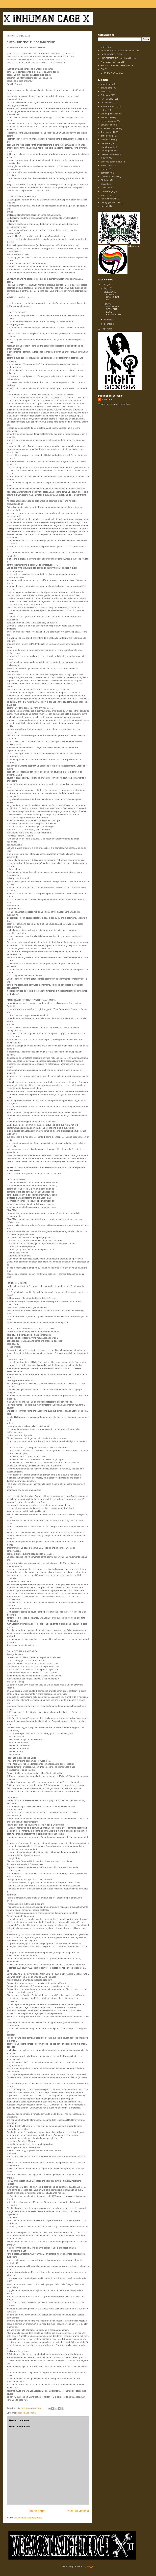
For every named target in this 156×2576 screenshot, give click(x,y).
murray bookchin (109, 198)
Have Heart (106, 187)
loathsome (106, 399)
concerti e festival (109, 176)
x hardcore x (107, 84)
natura (104, 110)
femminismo (107, 117)
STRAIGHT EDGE (110, 128)
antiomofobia (107, 136)
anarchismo (106, 88)
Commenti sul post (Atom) (29, 2517)
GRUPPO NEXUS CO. (112, 73)
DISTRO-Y (106, 47)
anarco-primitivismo (110, 113)
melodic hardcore (109, 154)
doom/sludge (107, 191)
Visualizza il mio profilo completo (114, 404)
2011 (104, 329)
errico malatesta (108, 121)
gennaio (108, 324)
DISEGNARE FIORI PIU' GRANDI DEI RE (111, 296)
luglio (107, 288)
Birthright (105, 180)
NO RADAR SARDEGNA (113, 62)
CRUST (104, 158)
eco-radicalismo (108, 106)
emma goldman (108, 150)
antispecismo (107, 139)
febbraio (108, 319)
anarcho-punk (107, 147)
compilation (106, 173)
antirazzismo (107, 165)
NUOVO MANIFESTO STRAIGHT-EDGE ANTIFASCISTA (112, 309)
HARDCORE (107, 99)
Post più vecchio (78, 2511)
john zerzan (106, 195)
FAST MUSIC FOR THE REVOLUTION (120, 50)
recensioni (106, 102)
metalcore (105, 143)
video (103, 91)
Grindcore (105, 95)
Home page (37, 2511)
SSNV (104, 69)
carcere (104, 169)
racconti (105, 206)
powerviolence (108, 124)
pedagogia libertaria (26, 2413)
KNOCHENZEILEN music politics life (118, 58)
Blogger (90, 2566)
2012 (104, 284)
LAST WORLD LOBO (111, 54)
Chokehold (106, 184)
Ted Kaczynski (108, 132)
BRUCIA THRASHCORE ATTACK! (117, 65)
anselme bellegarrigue (111, 161)
